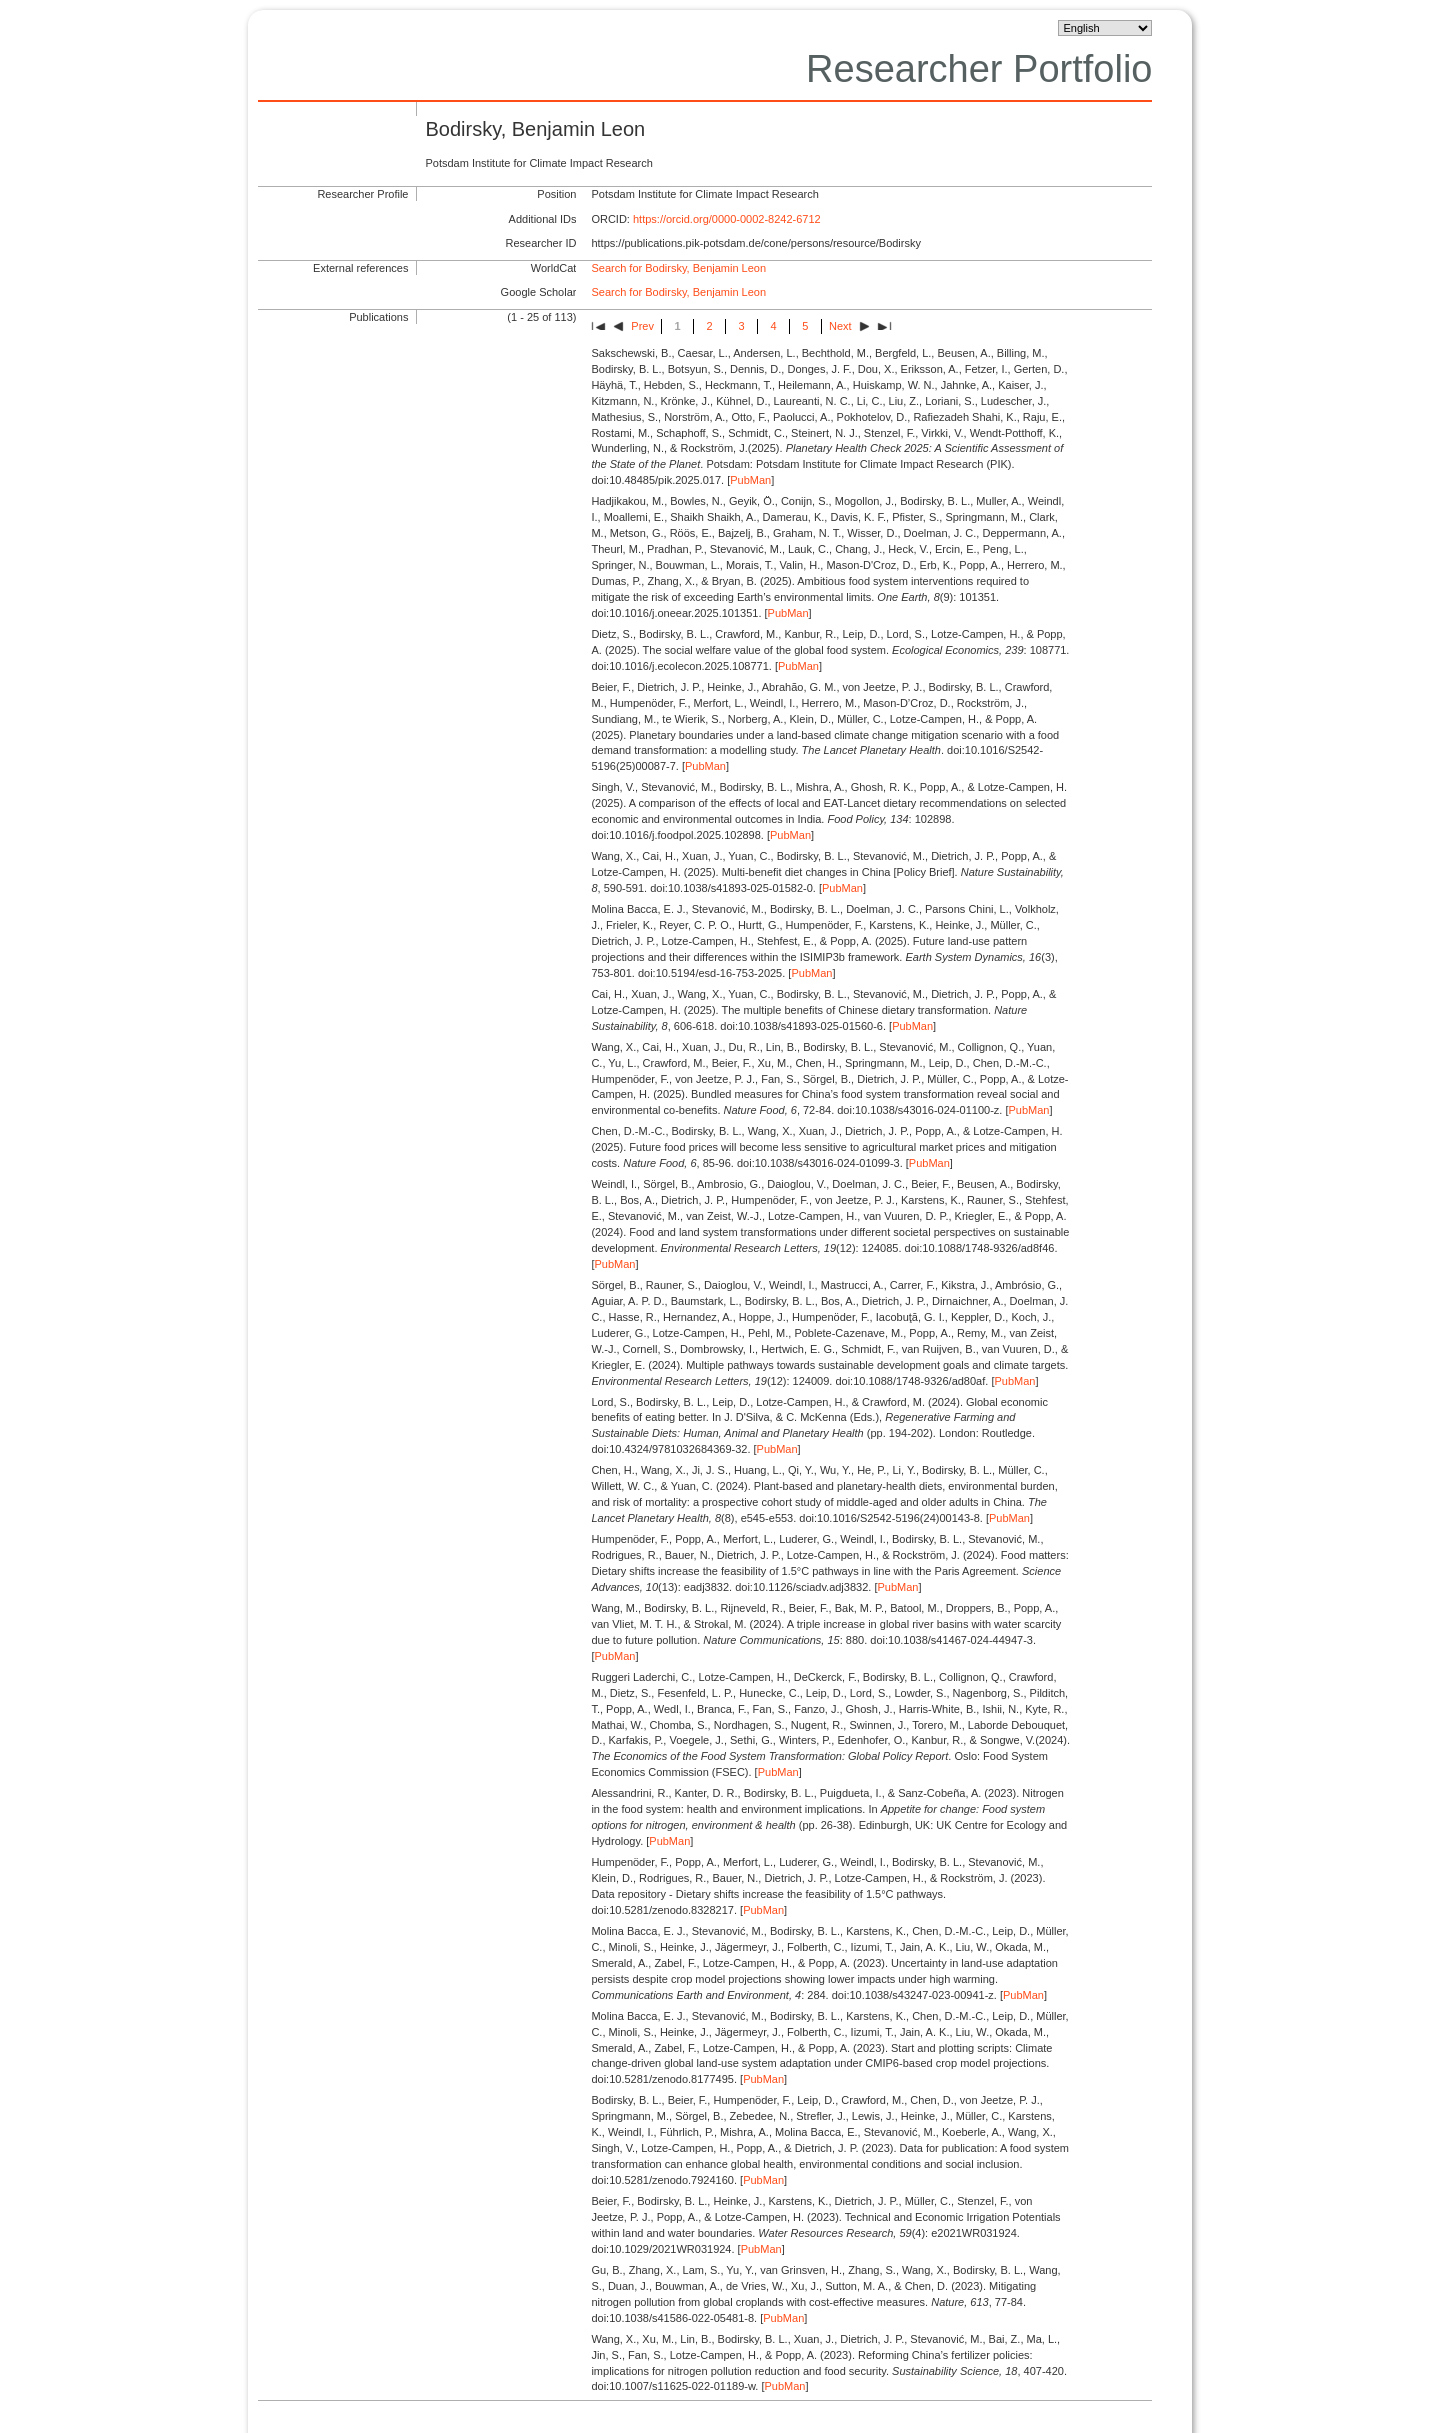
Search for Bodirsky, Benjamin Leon (678, 268)
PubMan (750, 480)
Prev (642, 326)
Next (840, 326)
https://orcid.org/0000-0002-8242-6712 (727, 219)
